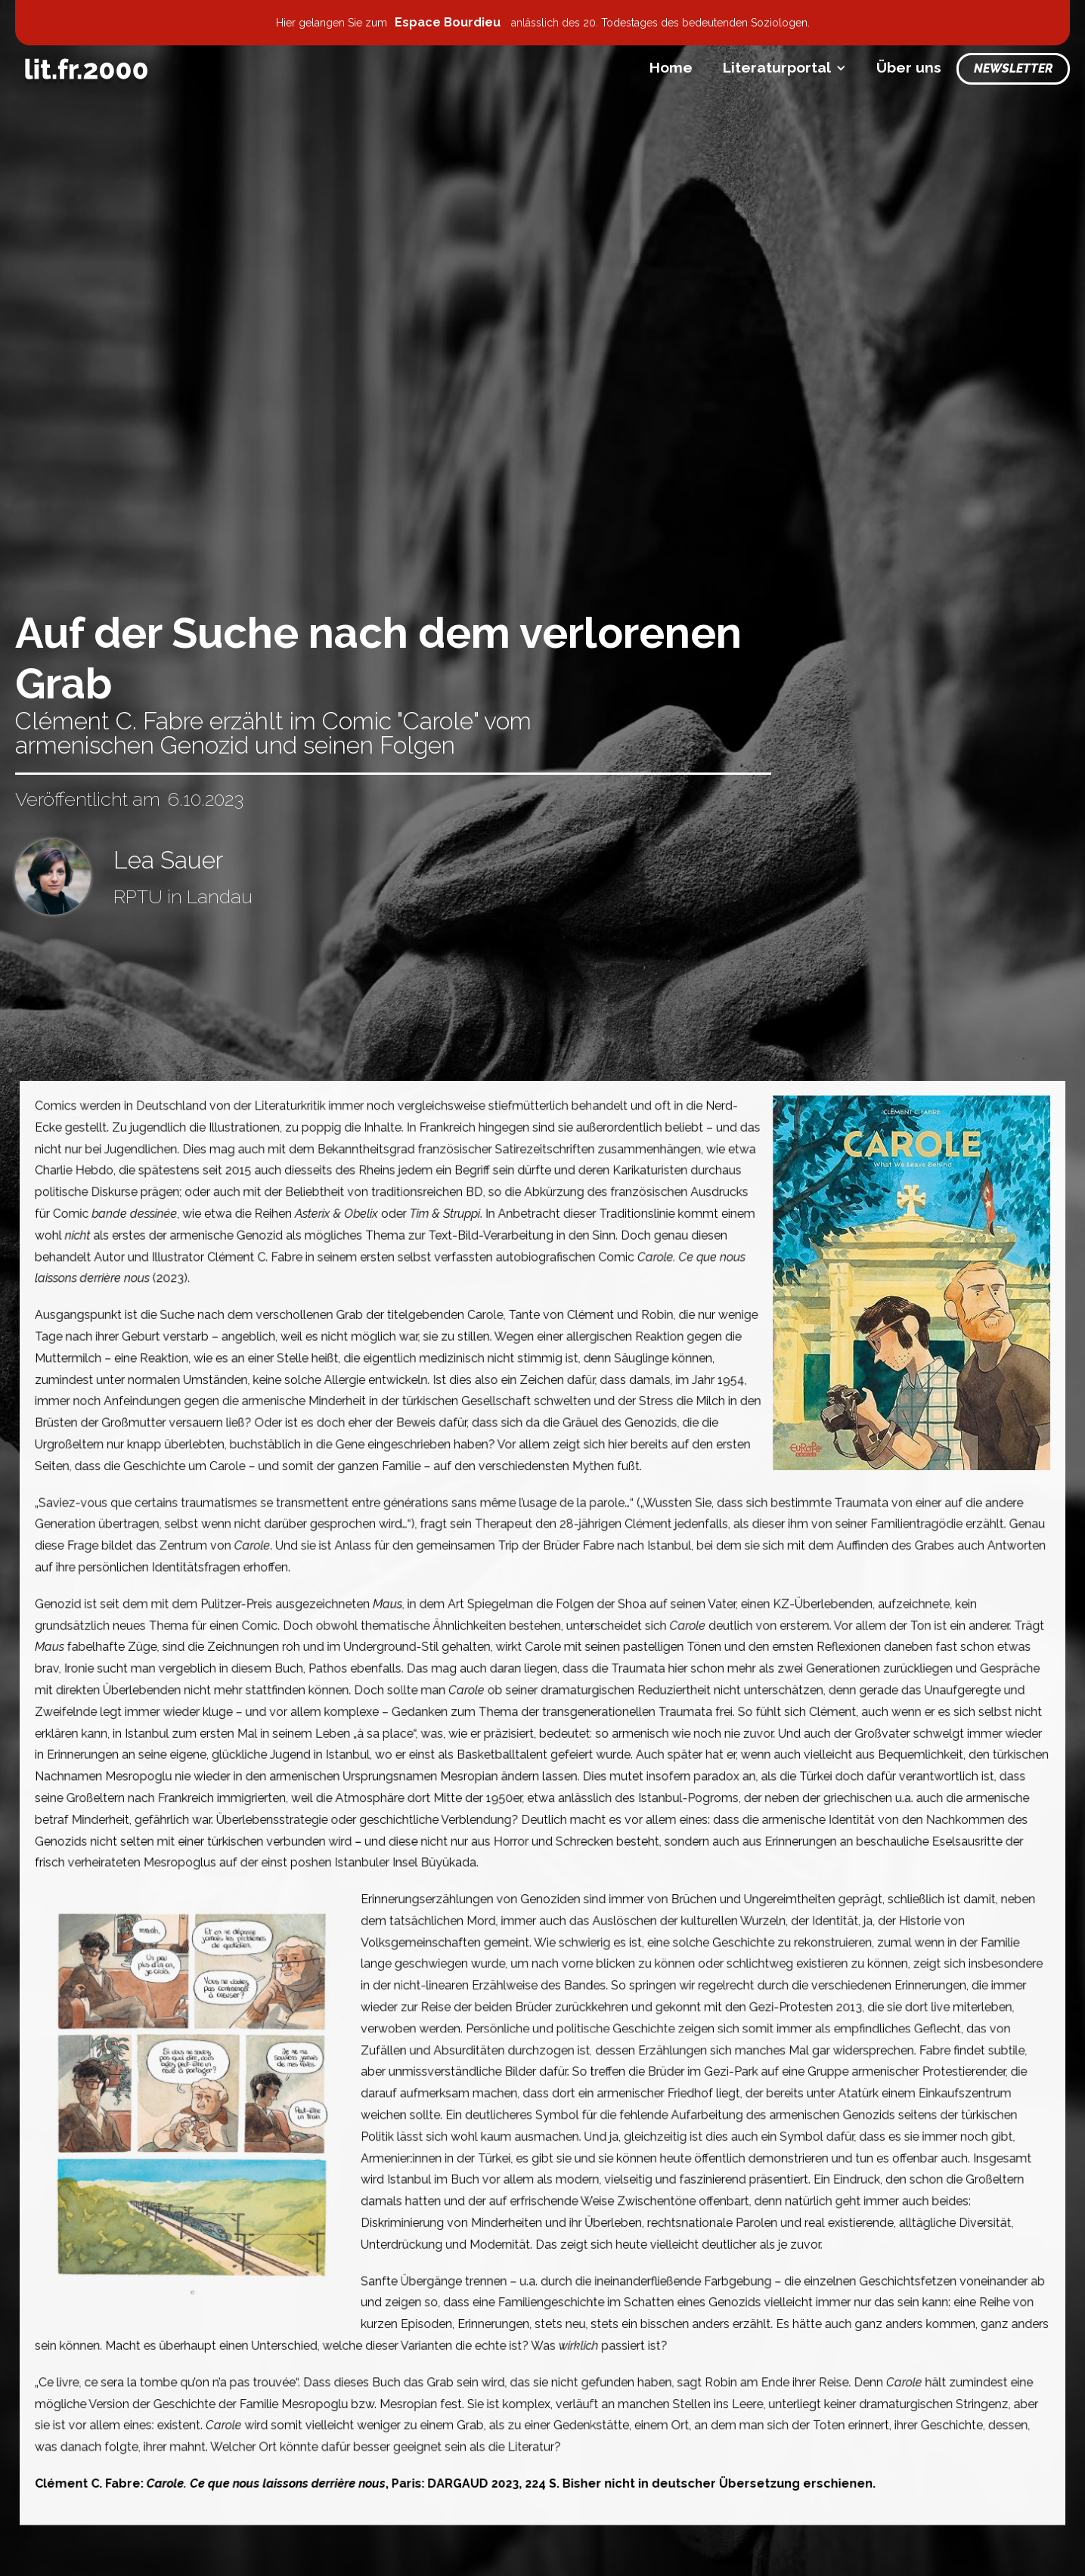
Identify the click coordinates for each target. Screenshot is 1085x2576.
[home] (86, 69)
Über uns (908, 67)
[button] (784, 67)
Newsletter (1013, 68)
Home (671, 67)
